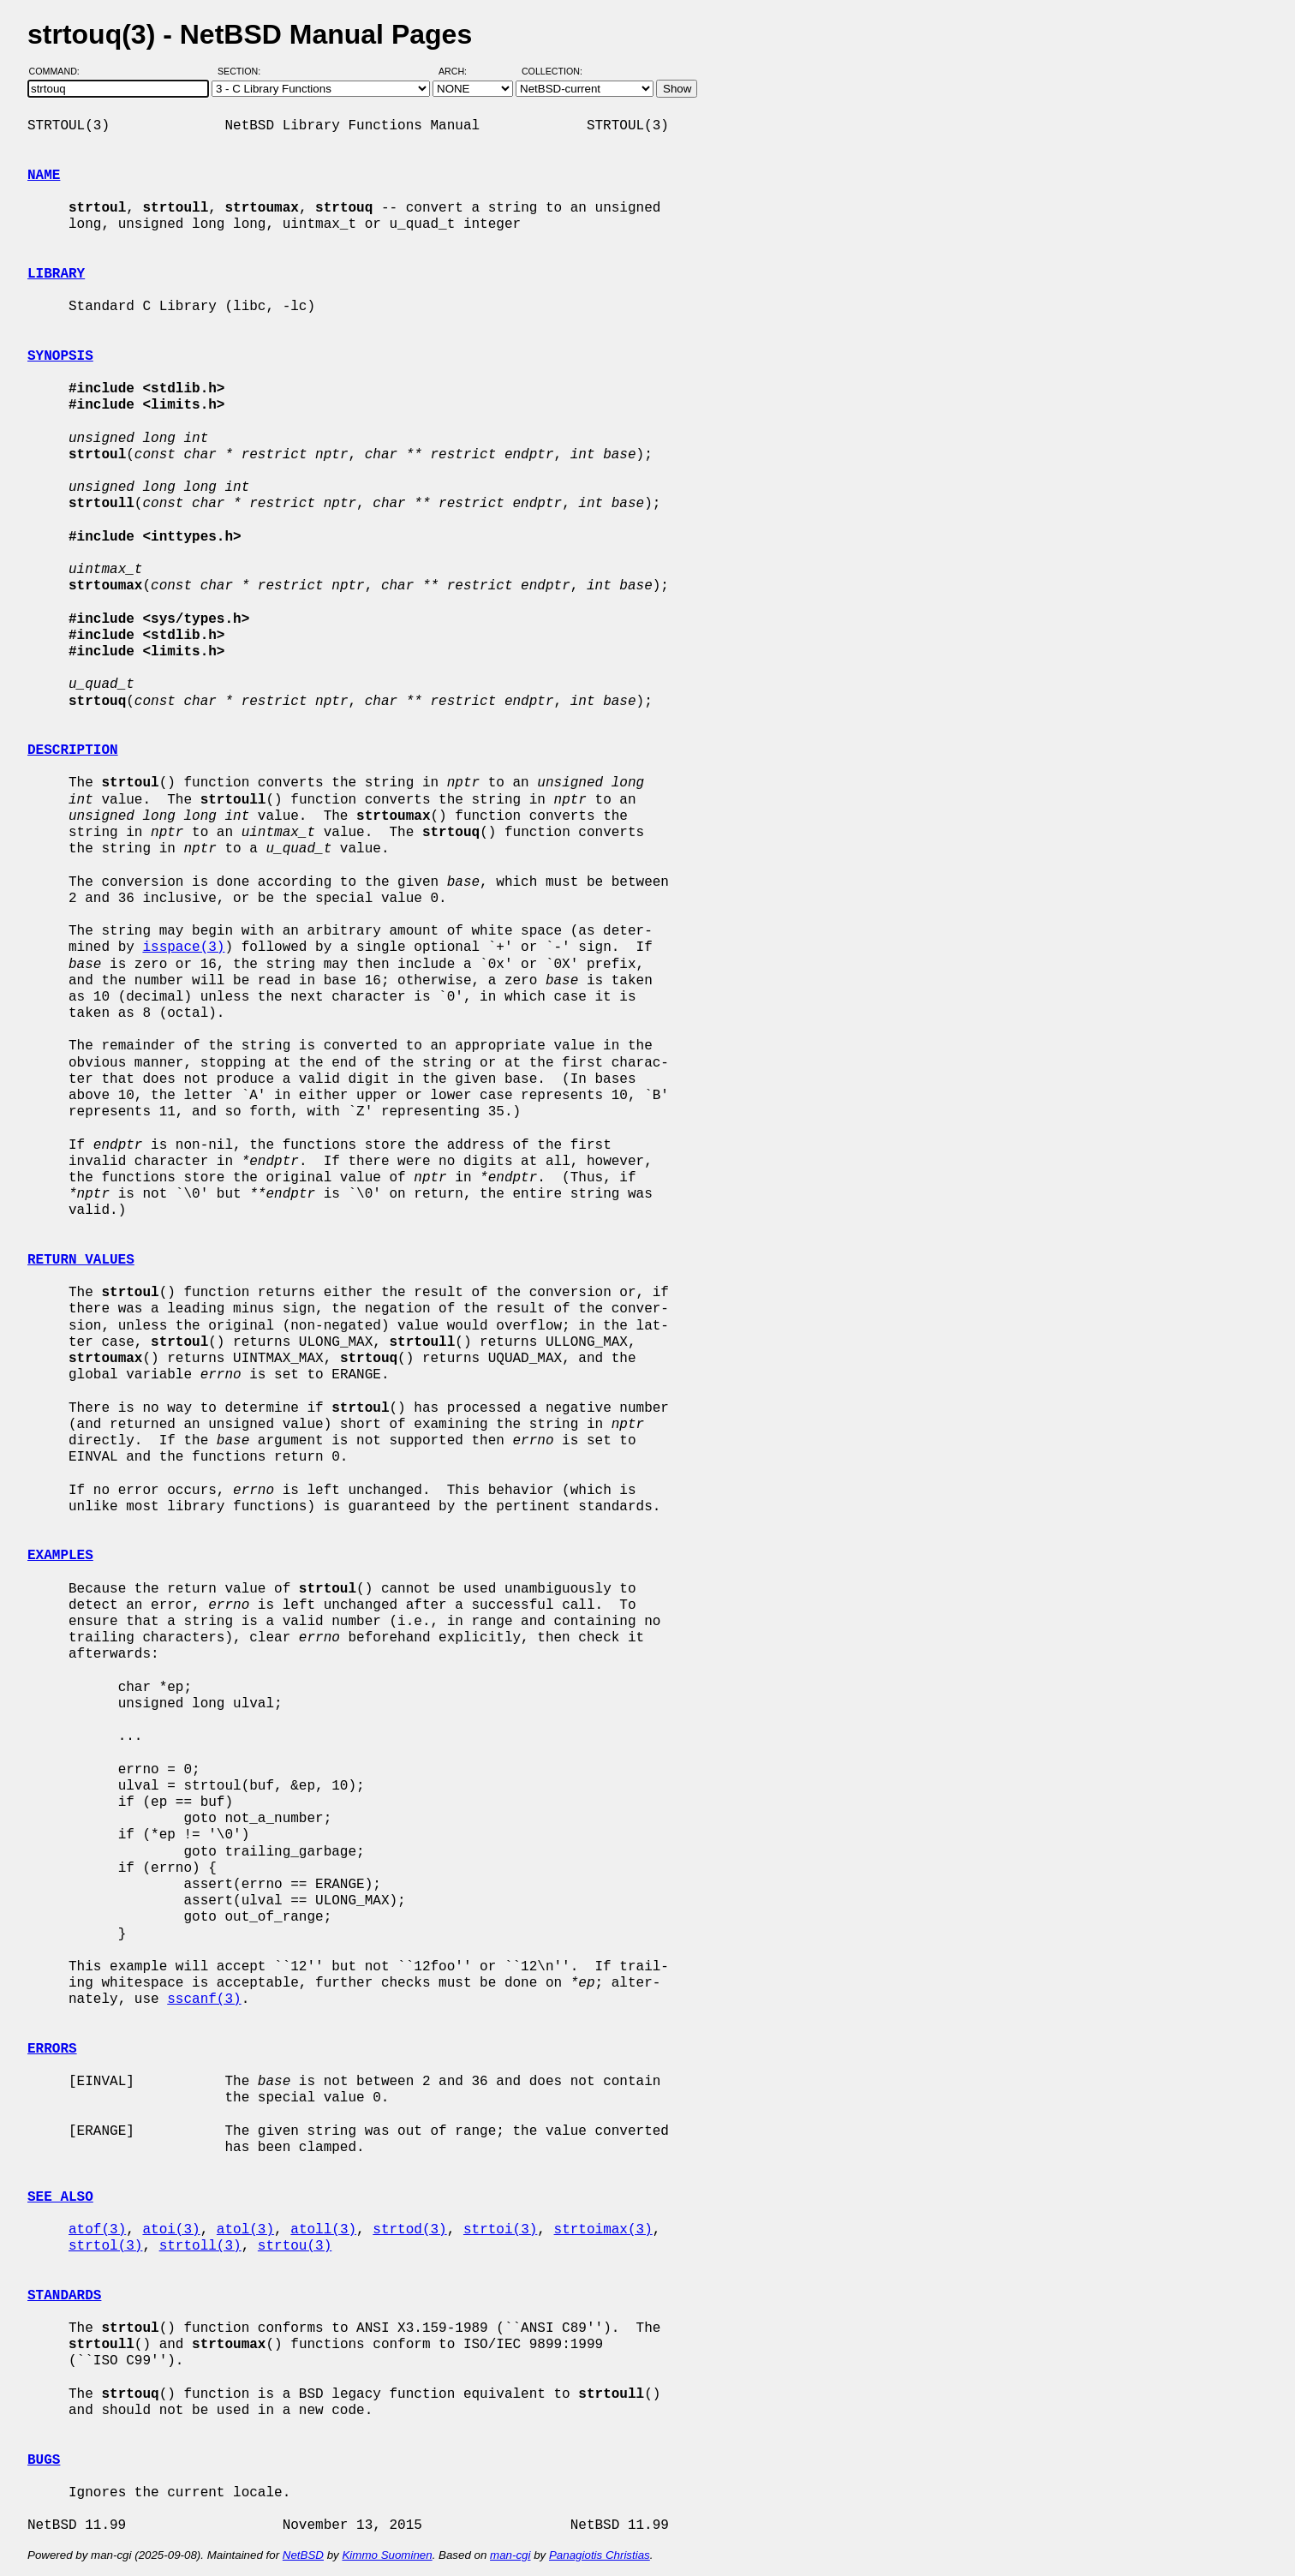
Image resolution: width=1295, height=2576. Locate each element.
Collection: (552, 71)
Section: (243, 71)
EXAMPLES (60, 1555)
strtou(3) (294, 2246)
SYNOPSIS (60, 356)
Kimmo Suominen (387, 2555)
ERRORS (52, 2049)
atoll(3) (323, 2229)
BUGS (43, 2460)
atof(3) (97, 2229)
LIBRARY (56, 274)
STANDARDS (64, 2295)
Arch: (460, 71)
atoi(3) (171, 2229)
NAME (43, 175)
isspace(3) (183, 947)
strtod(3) (409, 2229)
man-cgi (510, 2555)
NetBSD (303, 2555)
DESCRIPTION (72, 750)
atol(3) (245, 2229)
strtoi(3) (500, 2229)
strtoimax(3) (602, 2229)
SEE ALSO (60, 2197)
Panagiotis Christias (599, 2555)
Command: (59, 71)
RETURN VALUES (80, 1260)
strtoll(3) (200, 2246)
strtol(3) (105, 2246)
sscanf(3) (204, 1999)
